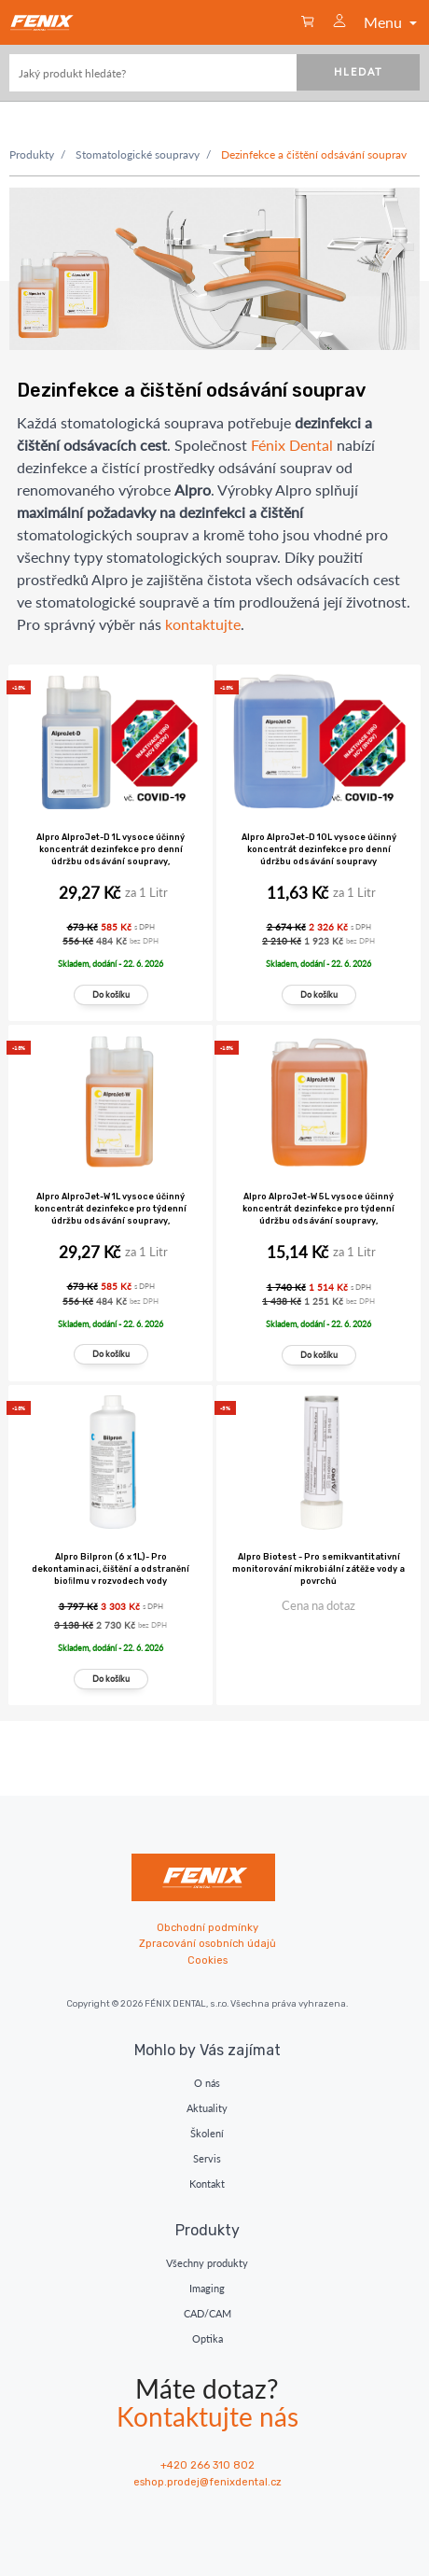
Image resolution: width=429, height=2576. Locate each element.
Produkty (31, 154)
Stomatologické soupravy (138, 154)
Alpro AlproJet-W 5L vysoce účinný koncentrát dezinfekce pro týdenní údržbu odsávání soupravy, (318, 1208)
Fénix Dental (292, 445)
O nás (207, 2083)
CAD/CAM (207, 2313)
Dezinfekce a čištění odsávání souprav (314, 154)
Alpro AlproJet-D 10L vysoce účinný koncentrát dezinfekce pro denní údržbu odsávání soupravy (319, 849)
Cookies (207, 1960)
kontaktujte (203, 624)
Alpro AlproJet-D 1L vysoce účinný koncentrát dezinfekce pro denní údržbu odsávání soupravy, (110, 849)
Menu (392, 22)
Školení (207, 2133)
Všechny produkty (207, 2263)
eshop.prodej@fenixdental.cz (207, 2482)
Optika (207, 2338)
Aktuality (207, 2108)
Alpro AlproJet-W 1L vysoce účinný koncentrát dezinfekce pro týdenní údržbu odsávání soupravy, (111, 1208)
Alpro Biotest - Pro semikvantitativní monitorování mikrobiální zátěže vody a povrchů (318, 1569)
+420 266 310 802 (207, 2465)
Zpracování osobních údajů (207, 1944)
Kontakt (207, 2183)
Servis (207, 2158)
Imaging (207, 2288)
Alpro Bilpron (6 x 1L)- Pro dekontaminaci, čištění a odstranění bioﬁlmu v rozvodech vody (110, 1569)
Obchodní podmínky (207, 1928)
